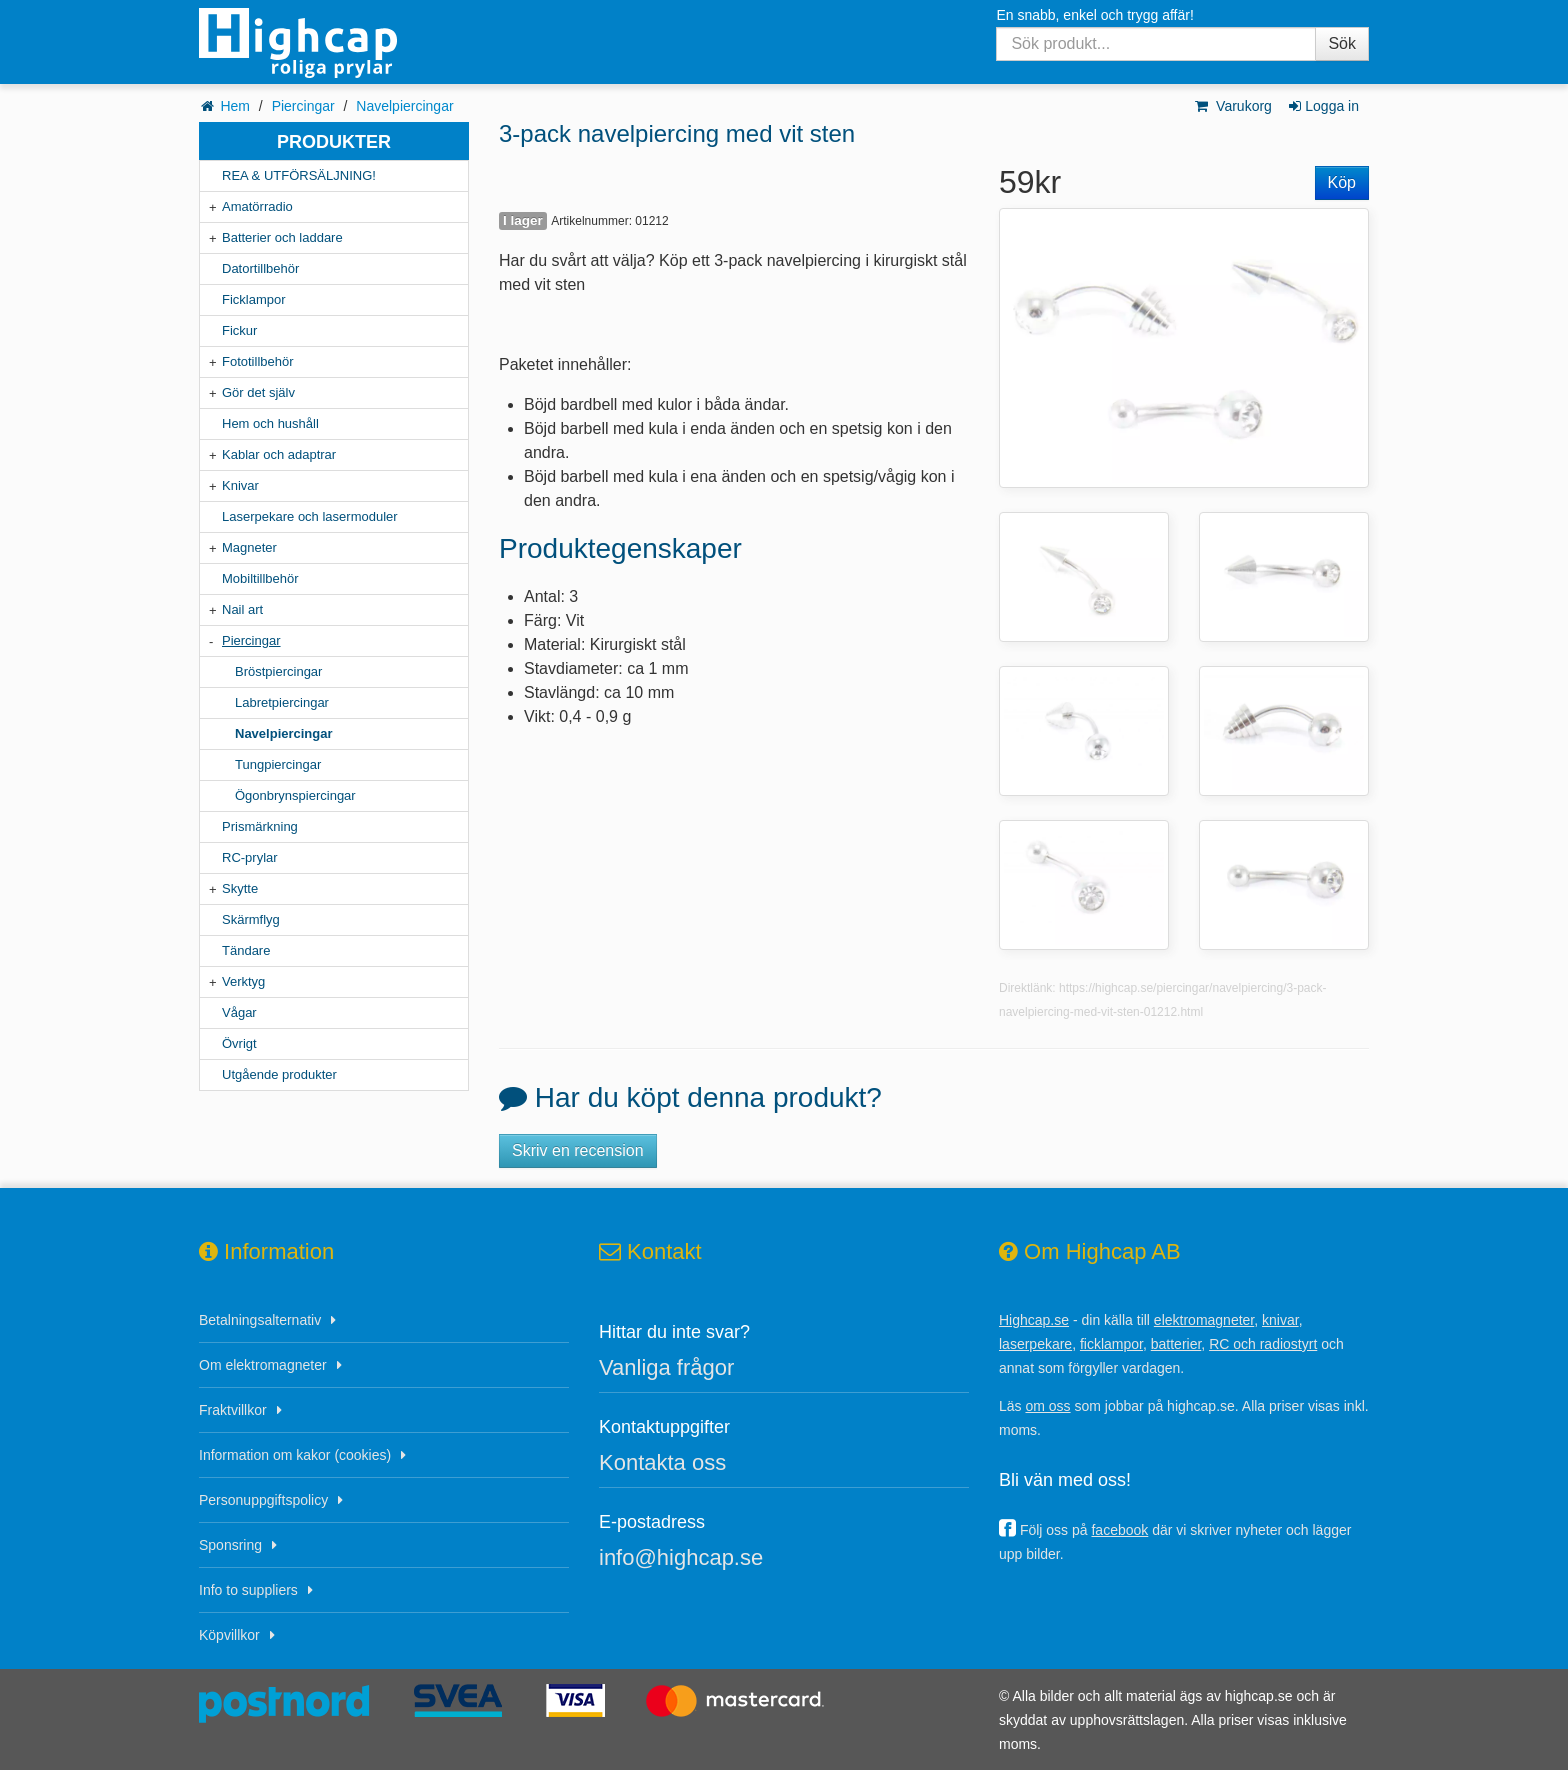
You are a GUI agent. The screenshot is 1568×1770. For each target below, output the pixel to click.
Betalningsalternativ (260, 1320)
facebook (1119, 1530)
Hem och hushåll (270, 423)
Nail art (242, 609)
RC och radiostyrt (1263, 1344)
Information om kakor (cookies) (295, 1455)
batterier (1176, 1344)
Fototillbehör (258, 361)
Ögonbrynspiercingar (295, 795)
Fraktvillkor (233, 1410)
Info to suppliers (248, 1590)
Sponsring (230, 1545)
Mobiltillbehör (260, 578)
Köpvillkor (229, 1635)
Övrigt (239, 1043)
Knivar (240, 485)
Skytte (240, 888)
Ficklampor (254, 299)
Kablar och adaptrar (279, 454)
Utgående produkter (279, 1074)
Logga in (1322, 106)
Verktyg (243, 981)
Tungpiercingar (278, 764)
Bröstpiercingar (278, 671)
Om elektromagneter (263, 1365)
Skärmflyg (251, 919)
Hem (235, 106)
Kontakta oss (662, 1462)
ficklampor (1111, 1344)
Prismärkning (260, 826)
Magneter (249, 547)
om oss (1047, 1406)
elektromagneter (1204, 1320)
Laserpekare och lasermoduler (310, 516)
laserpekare (1035, 1344)
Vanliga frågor (666, 1367)
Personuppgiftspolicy (263, 1500)
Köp (1342, 182)
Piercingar (303, 106)
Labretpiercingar (282, 702)
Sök (1342, 43)
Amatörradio (257, 206)
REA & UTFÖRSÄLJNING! (299, 175)
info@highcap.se (681, 1557)
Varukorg (1232, 106)
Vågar (239, 1012)
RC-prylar (250, 857)
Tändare (246, 950)
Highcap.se (1034, 1320)
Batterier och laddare (282, 237)
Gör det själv (258, 392)
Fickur (239, 330)
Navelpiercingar (404, 106)
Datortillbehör (260, 268)
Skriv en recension (578, 1150)
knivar (1280, 1320)
